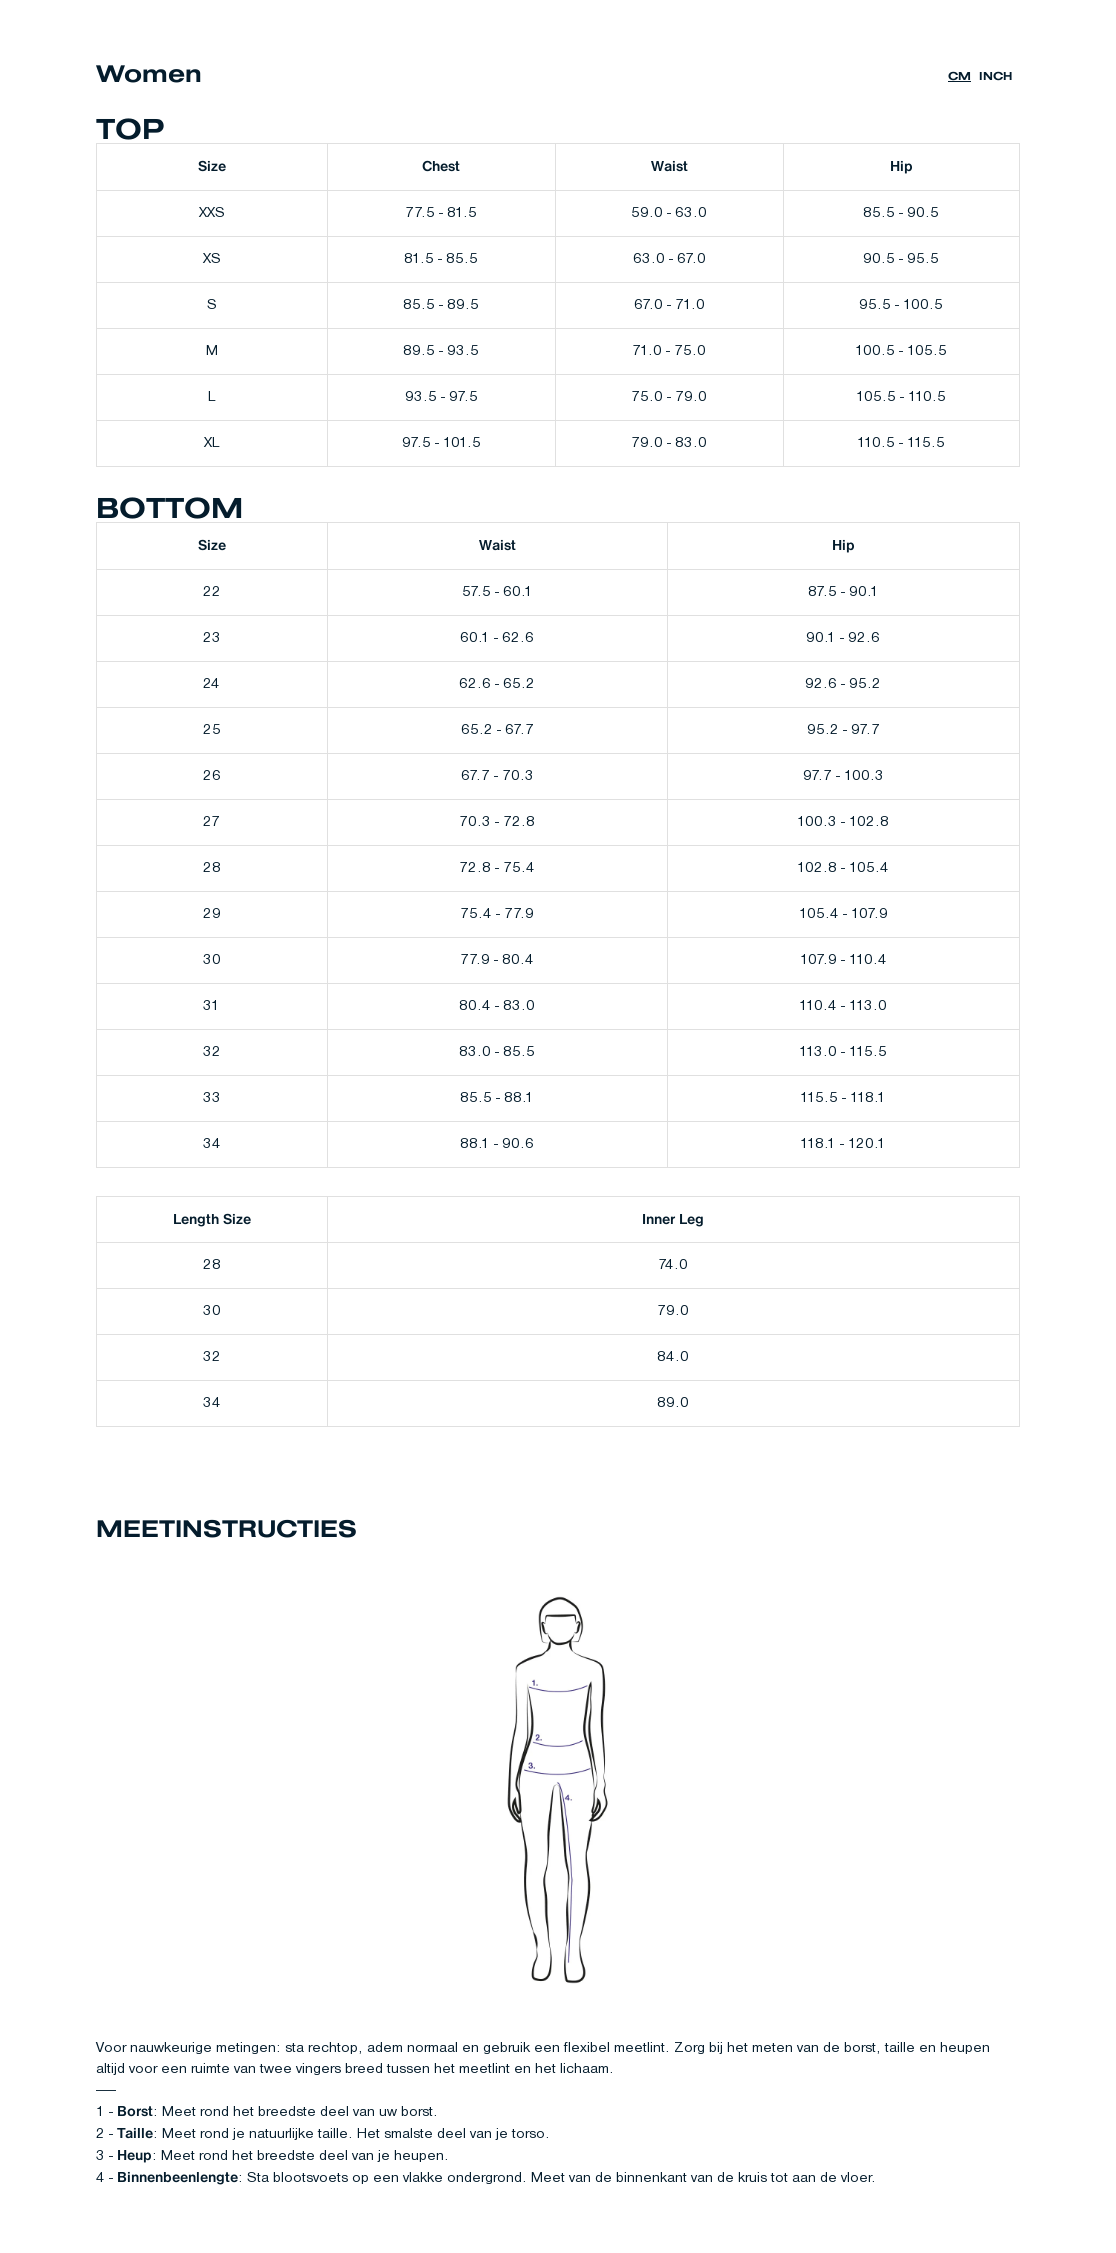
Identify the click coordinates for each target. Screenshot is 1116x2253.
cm (959, 76)
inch (995, 76)
